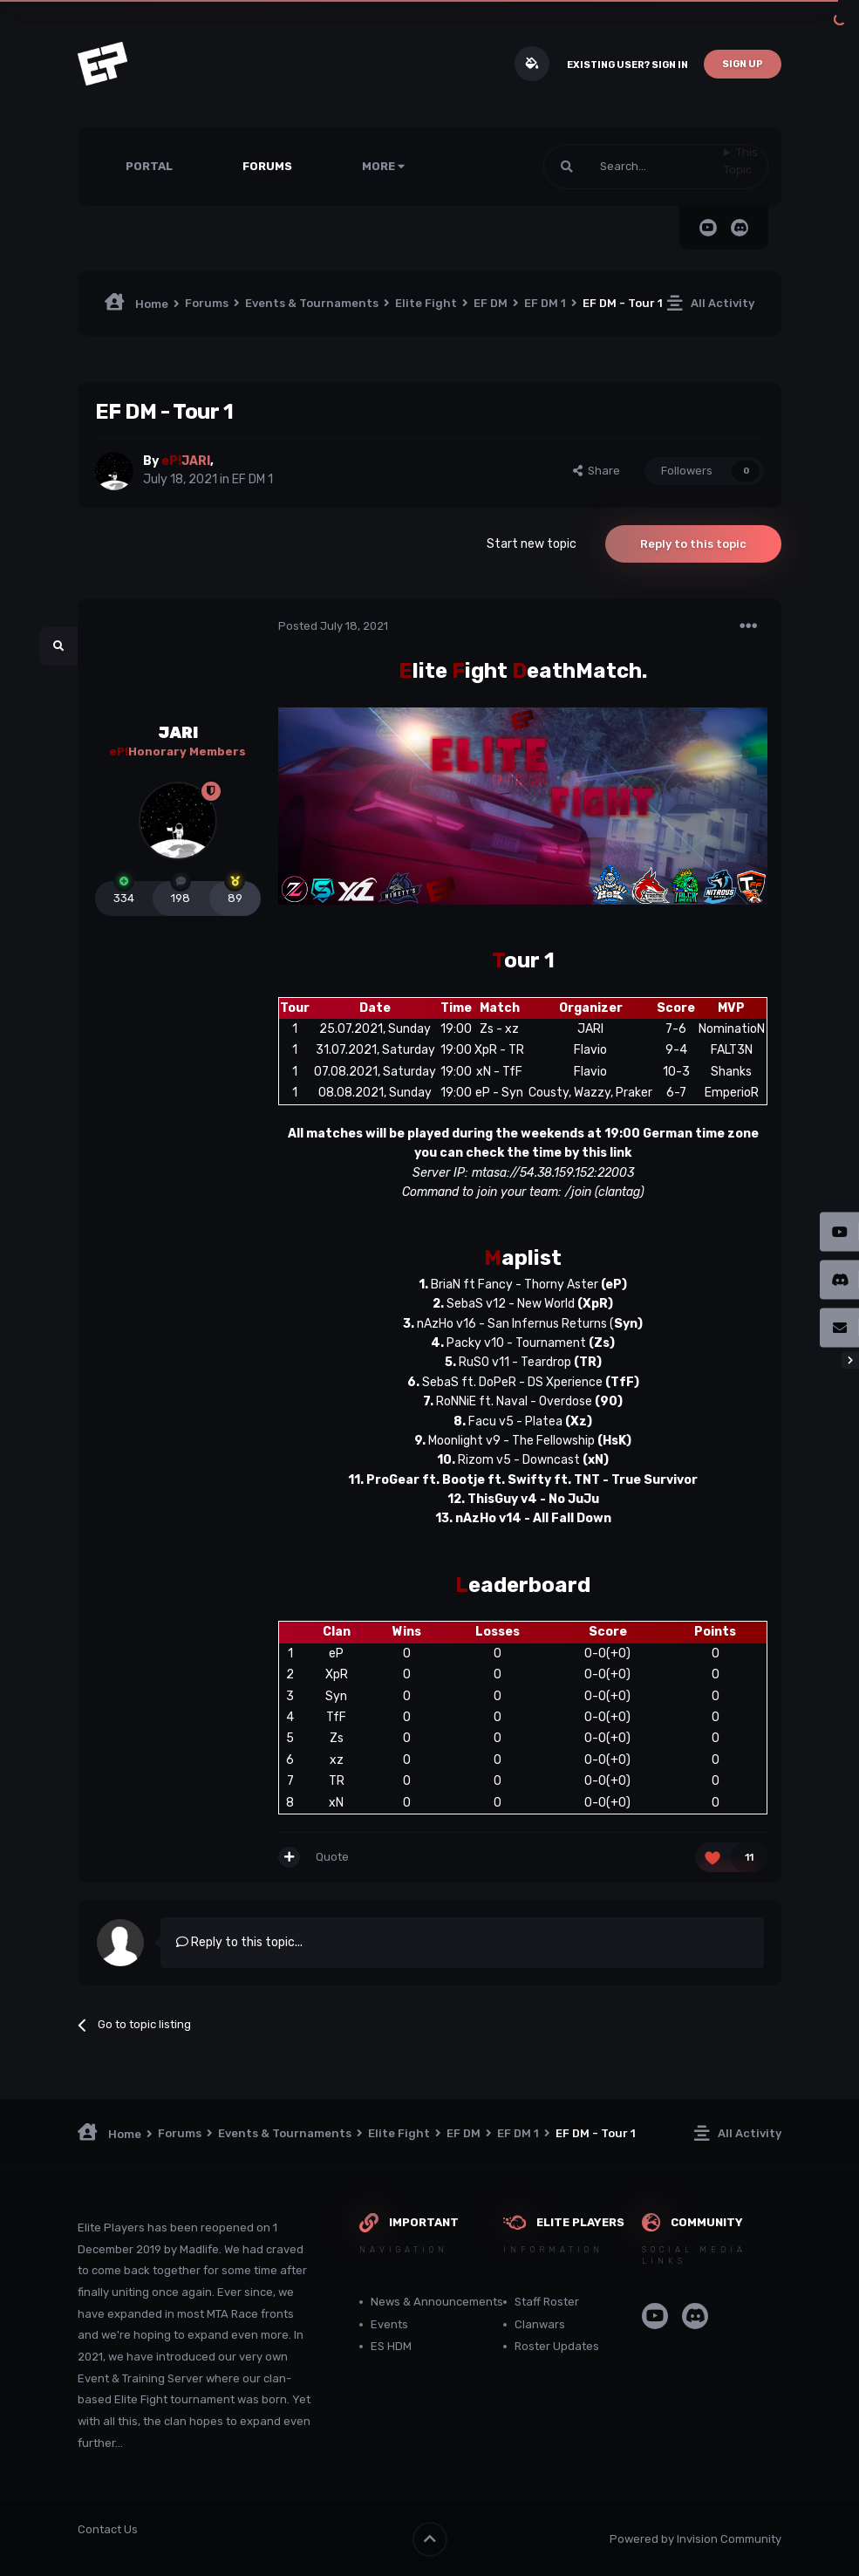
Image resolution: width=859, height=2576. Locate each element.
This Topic (741, 161)
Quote (332, 1856)
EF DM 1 (252, 479)
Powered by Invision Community (695, 2538)
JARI (178, 732)
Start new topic (531, 543)
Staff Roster (547, 2301)
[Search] (633, 166)
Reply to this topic (693, 543)
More (383, 166)
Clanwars (540, 2324)
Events (389, 2324)
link (620, 1152)
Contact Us (108, 2529)
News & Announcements (437, 2301)
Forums (267, 166)
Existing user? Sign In (627, 65)
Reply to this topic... (239, 1942)
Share (596, 470)
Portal (149, 166)
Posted (333, 625)
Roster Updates (557, 2346)
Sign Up (742, 64)
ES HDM (391, 2346)
